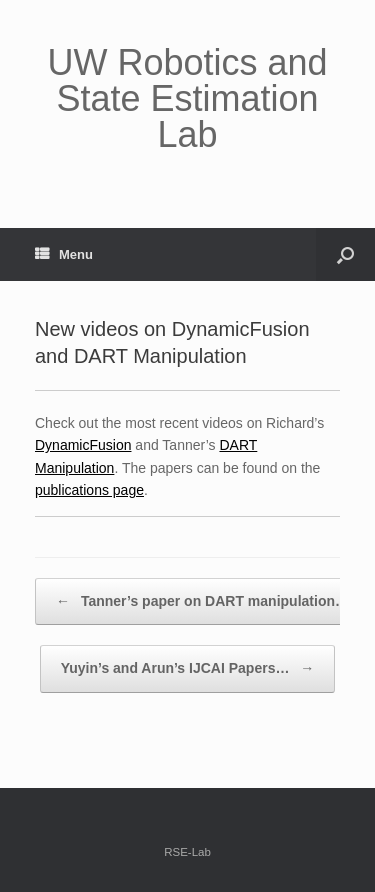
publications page (89, 490)
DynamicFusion (83, 445)
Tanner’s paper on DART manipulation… (202, 602)
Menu (64, 254)
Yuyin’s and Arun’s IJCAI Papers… (188, 669)
